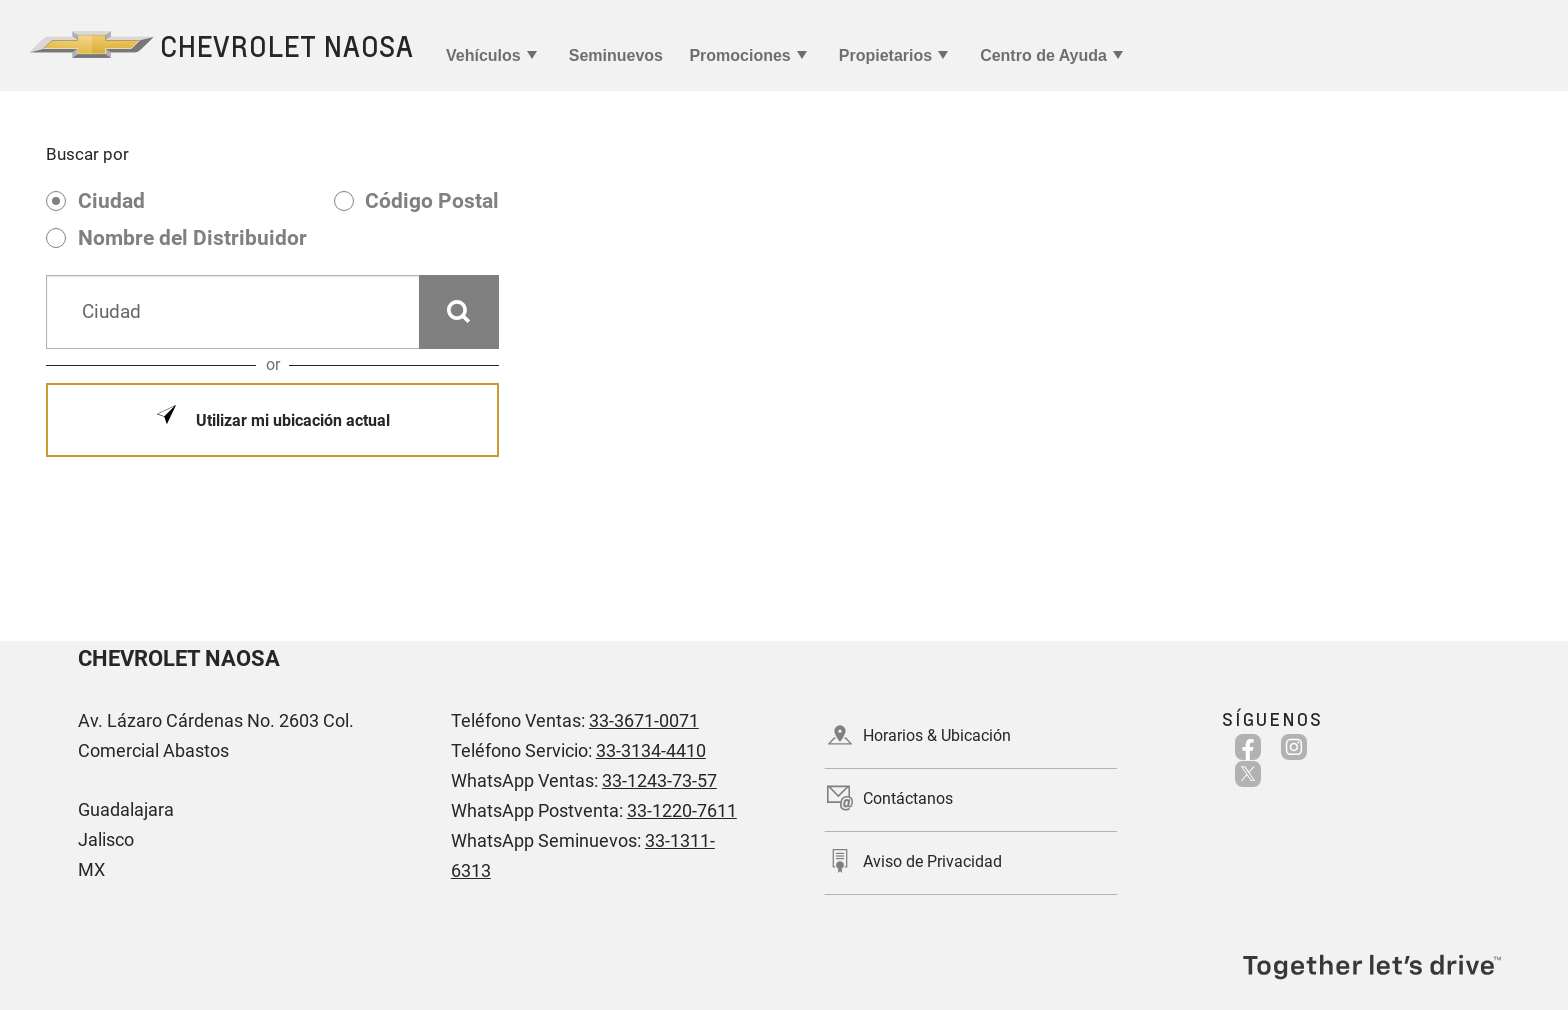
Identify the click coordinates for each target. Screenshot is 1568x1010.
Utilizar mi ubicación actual (291, 420)
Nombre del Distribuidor (192, 238)
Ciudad (111, 201)
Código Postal (432, 201)
